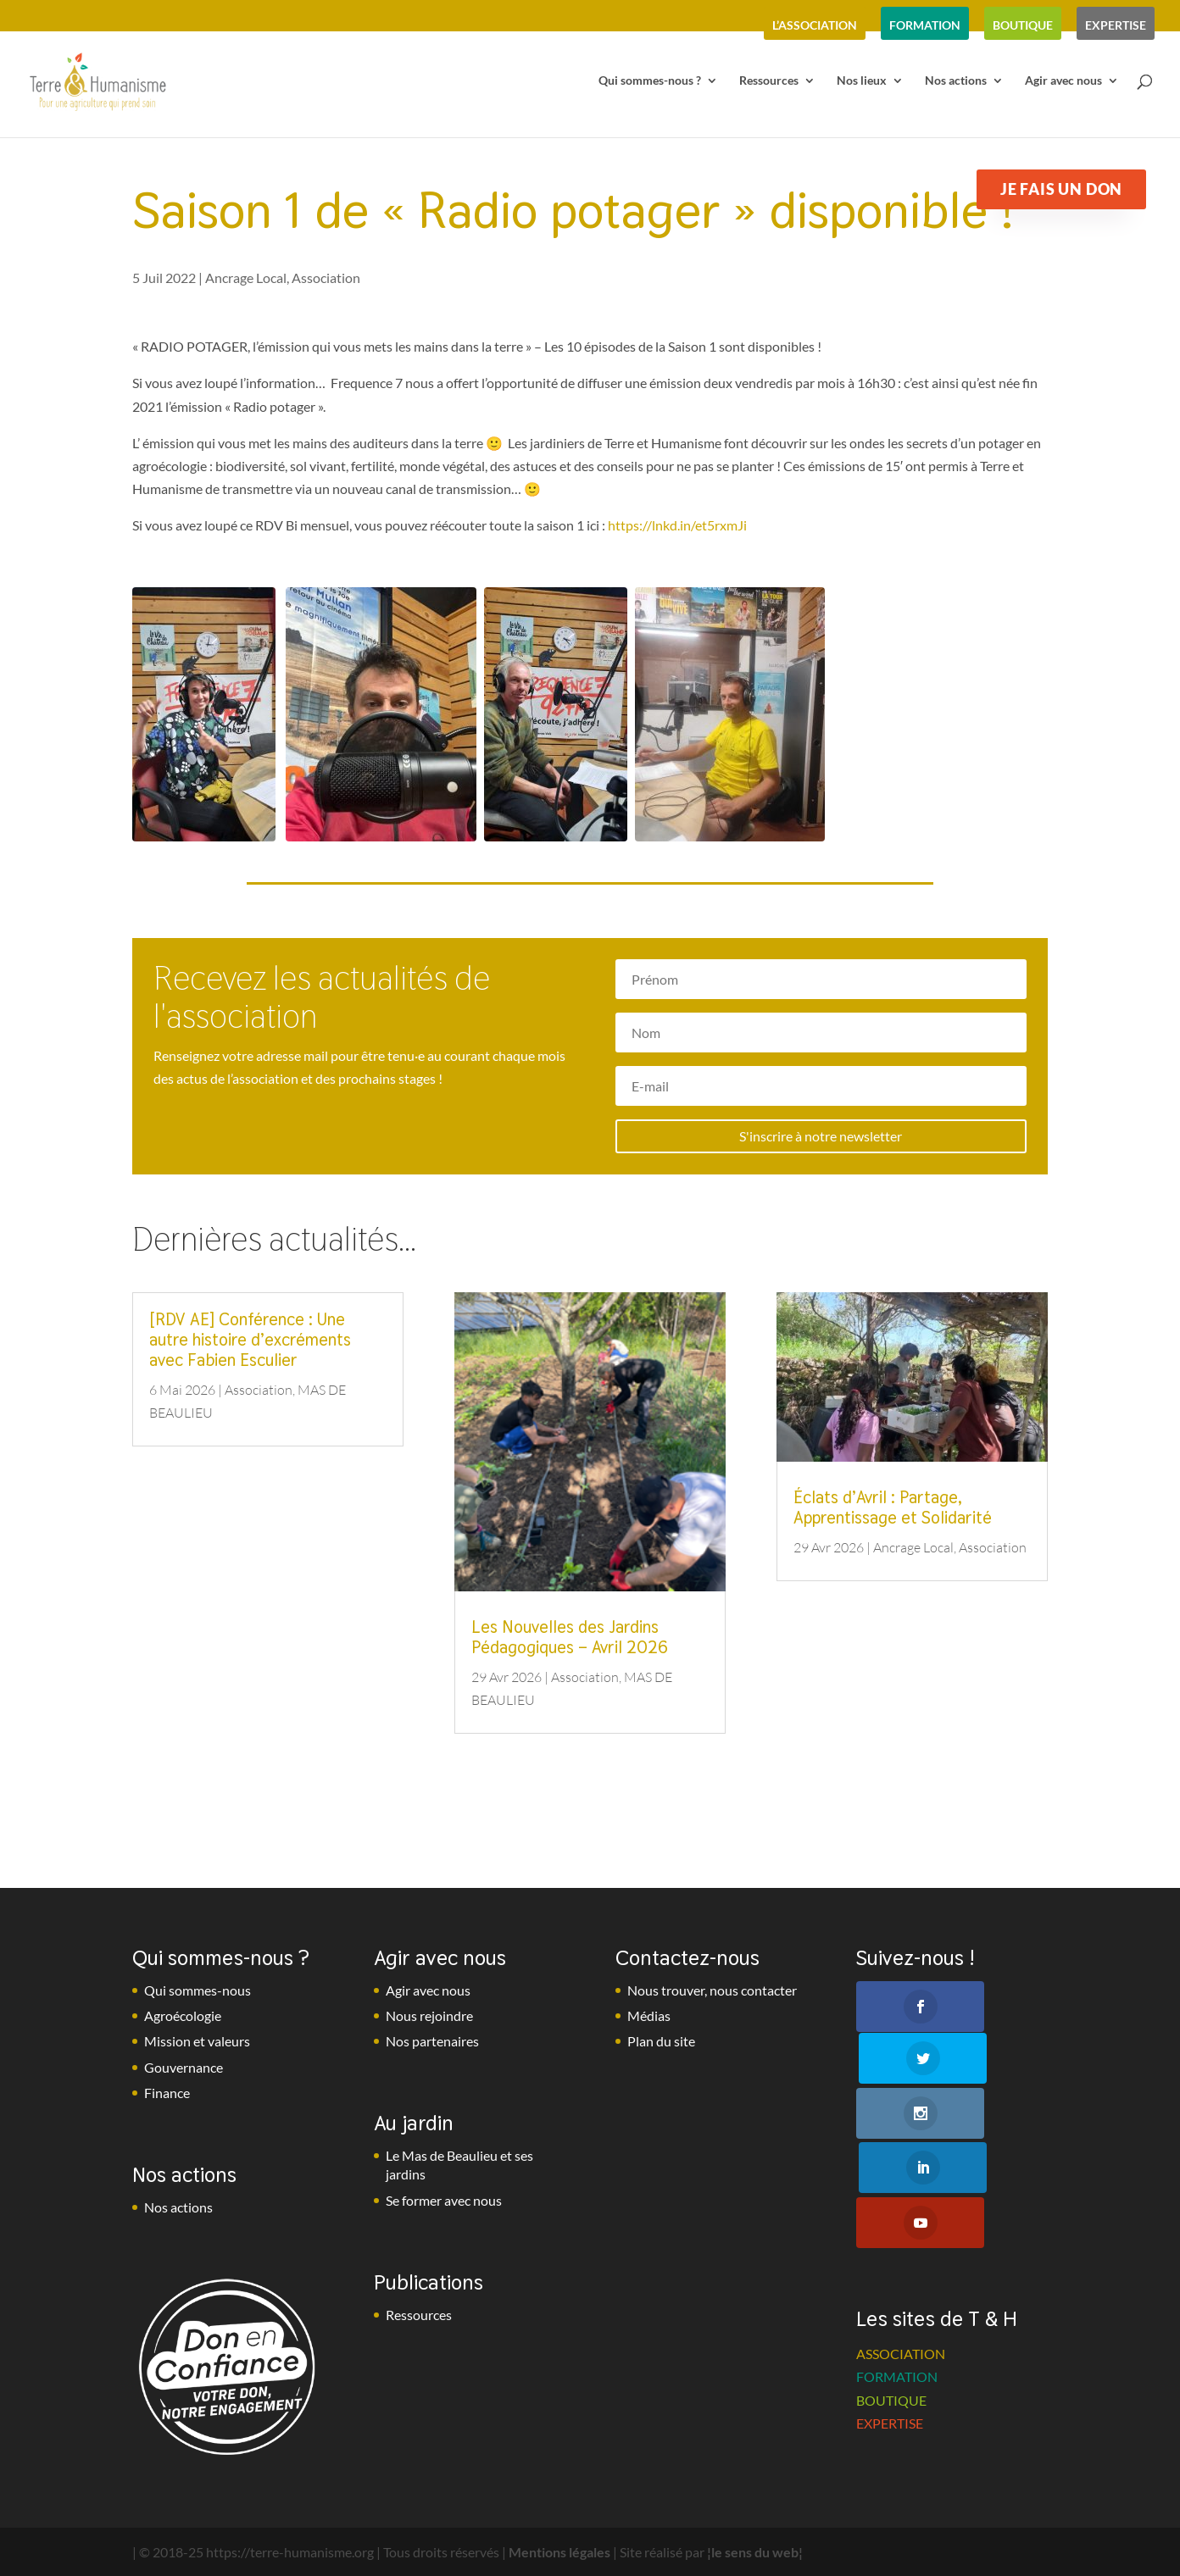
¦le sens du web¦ (755, 2552)
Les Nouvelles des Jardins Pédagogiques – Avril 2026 (569, 1637)
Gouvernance (183, 2067)
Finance (167, 2093)
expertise (1115, 25)
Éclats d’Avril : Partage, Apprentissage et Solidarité (892, 1507)
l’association (814, 25)
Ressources (769, 82)
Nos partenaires (432, 2041)
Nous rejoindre (429, 2015)
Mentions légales (559, 2552)
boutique (1023, 25)
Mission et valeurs (197, 2041)
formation (924, 25)
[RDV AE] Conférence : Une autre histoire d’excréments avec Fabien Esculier (250, 1339)
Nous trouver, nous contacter (712, 1990)
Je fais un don (1061, 189)
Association (326, 277)
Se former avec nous (444, 2200)
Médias (649, 2015)
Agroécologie (182, 2015)
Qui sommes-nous (197, 1990)
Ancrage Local (246, 277)
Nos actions (956, 82)
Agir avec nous (1063, 82)
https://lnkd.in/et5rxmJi (677, 525)
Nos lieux (862, 82)
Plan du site (661, 2041)
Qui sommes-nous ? (649, 82)
